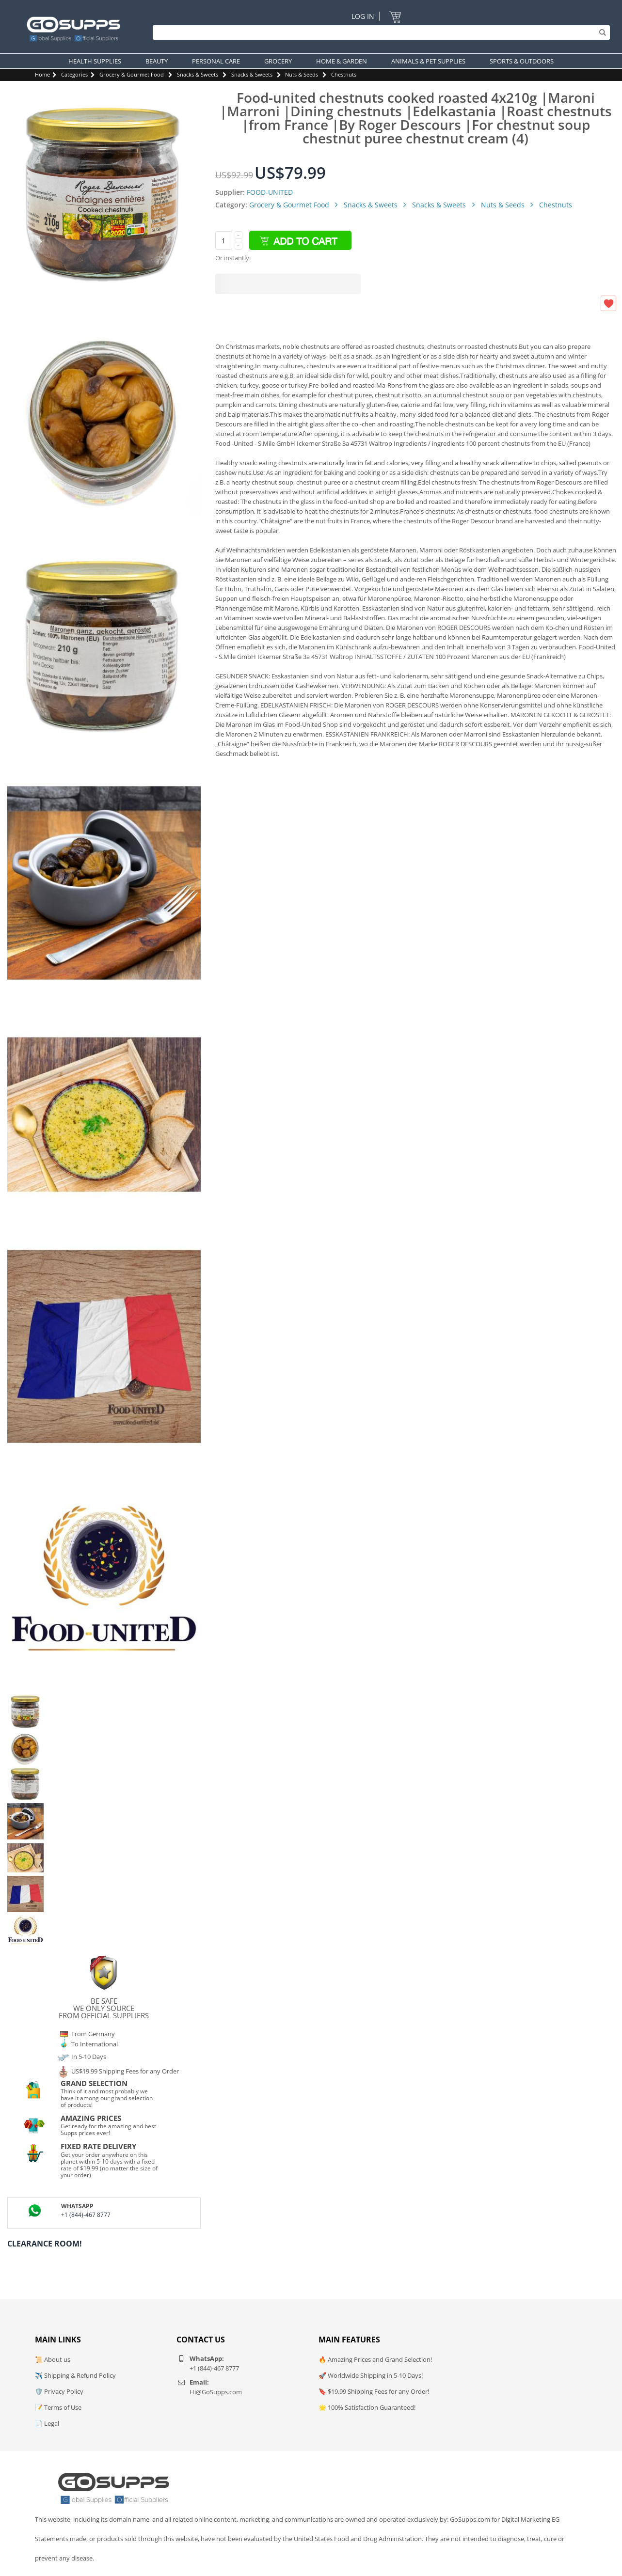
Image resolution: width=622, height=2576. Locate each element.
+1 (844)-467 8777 (86, 2215)
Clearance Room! (44, 2243)
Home (42, 74)
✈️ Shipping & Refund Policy (75, 2375)
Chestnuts (343, 74)
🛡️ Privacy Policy (59, 2391)
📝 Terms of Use (58, 2407)
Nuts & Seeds (301, 74)
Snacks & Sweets (197, 74)
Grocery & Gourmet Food (131, 74)
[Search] (379, 32)
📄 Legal (47, 2423)
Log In (362, 16)
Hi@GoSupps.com (216, 2392)
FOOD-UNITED (270, 192)
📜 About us (52, 2359)
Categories (74, 74)
